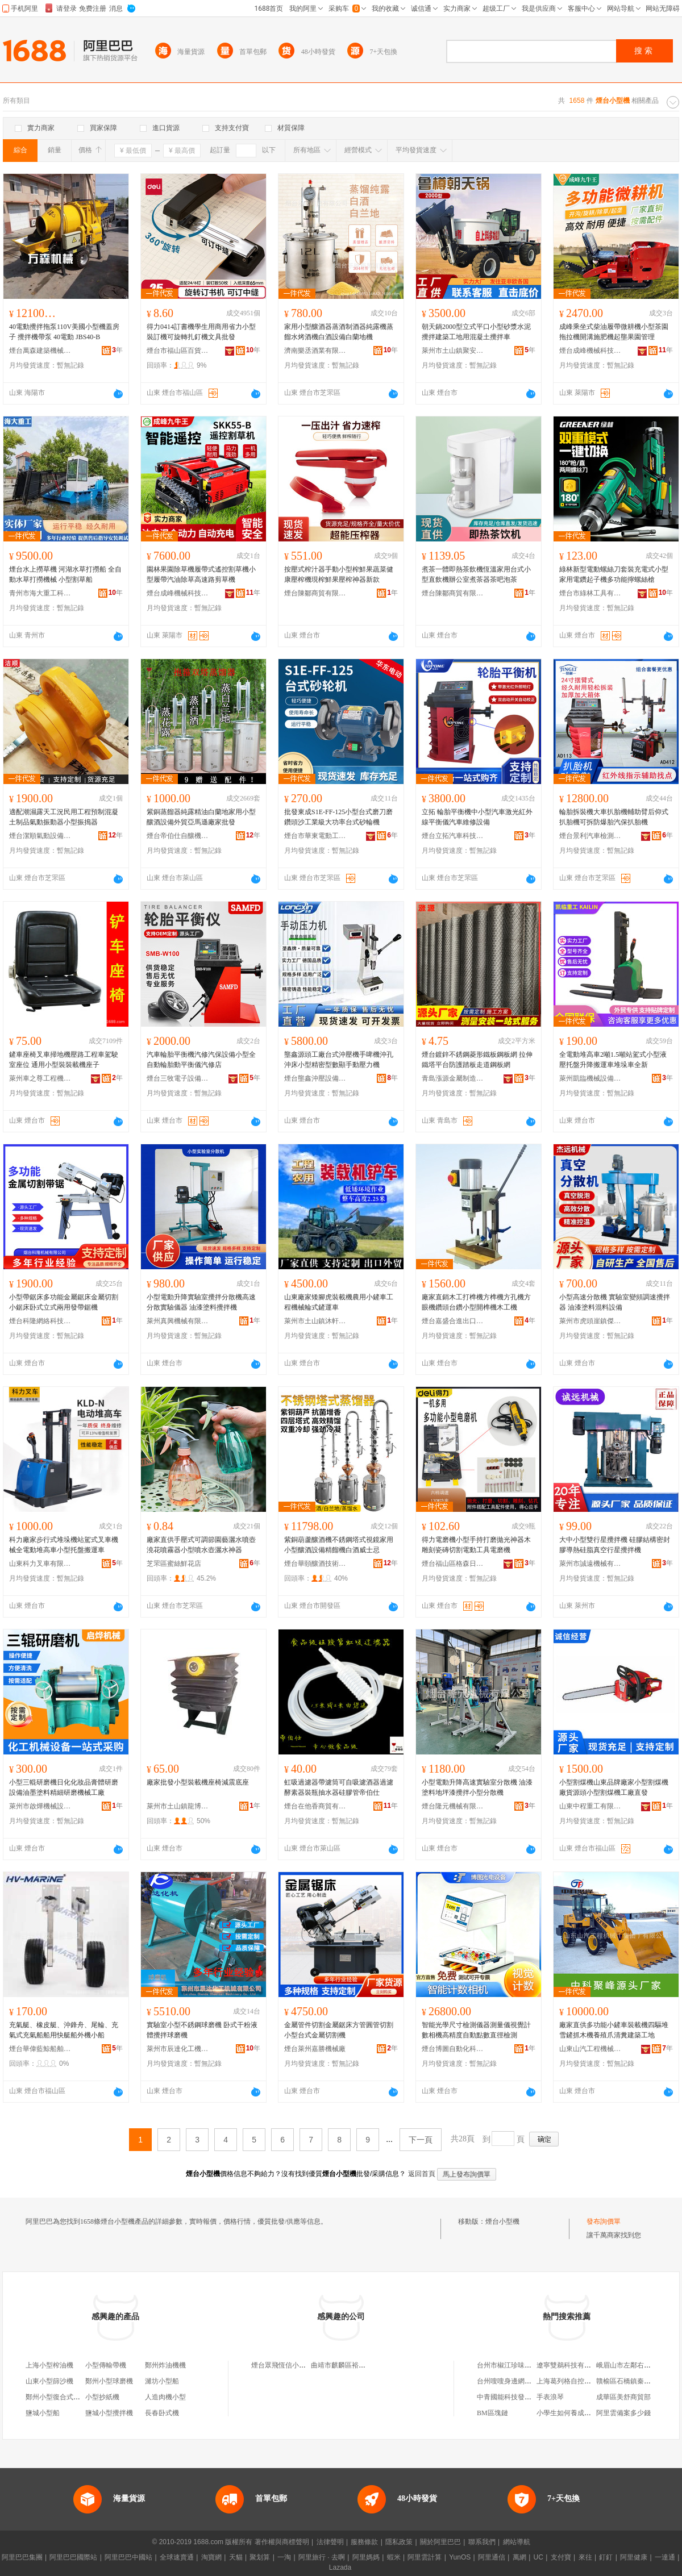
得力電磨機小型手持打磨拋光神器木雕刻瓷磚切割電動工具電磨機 (476, 1545)
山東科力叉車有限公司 (40, 1564)
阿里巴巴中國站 (128, 2557)
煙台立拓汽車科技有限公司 (453, 836)
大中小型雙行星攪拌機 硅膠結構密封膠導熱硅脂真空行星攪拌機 (614, 1545)
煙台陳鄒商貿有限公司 (315, 593)
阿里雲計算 (424, 2557)
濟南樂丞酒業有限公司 (315, 351)
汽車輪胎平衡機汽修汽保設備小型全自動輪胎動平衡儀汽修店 (201, 1060)
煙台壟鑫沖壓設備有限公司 (315, 1078)
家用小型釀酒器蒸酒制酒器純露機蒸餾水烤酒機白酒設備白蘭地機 (338, 332)
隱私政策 (399, 2542)
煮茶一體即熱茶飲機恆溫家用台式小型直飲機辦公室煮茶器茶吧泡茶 (476, 574)
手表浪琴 (550, 2397)
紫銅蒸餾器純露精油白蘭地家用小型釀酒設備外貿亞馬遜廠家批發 (201, 817)
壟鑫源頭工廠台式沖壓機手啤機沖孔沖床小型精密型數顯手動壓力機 (338, 1060)
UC (538, 2557)
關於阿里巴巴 (440, 2542)
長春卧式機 (162, 2413)
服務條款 (364, 2542)
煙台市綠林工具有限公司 (590, 593)
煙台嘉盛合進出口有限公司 (453, 1321)
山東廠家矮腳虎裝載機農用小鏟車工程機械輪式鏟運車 (338, 1302)
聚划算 (259, 2557)
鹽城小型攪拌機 (109, 2413)
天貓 (236, 2557)
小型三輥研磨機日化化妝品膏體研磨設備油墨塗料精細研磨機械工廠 (63, 1787)
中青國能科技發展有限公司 (518, 2397)
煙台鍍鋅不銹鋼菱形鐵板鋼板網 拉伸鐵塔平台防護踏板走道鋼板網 (477, 1060)
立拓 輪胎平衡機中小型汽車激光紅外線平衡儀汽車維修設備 (477, 817)
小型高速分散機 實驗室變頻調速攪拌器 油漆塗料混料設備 (614, 1302)
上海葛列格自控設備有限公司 (581, 2381)
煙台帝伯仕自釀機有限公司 (178, 836)
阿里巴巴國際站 (73, 2557)
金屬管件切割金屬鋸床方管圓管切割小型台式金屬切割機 (338, 2030)
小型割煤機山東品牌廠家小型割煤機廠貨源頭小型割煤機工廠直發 (613, 1787)
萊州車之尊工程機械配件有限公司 (40, 1078)
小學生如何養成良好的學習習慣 (584, 2413)
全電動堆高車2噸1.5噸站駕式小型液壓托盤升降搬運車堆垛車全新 (613, 1060)
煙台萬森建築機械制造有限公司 (40, 351)
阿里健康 (633, 2557)
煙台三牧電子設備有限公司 (178, 1078)
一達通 (665, 2557)
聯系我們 (482, 2542)
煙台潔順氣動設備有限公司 (40, 836)
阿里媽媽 (366, 2557)
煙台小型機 (502, 2221)
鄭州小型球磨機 (109, 2381)
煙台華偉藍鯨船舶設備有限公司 (40, 2049)
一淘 (284, 2557)
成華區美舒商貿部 (623, 2397)
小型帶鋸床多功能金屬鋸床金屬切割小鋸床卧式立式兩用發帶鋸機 (63, 1302)
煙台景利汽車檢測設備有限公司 (590, 836)
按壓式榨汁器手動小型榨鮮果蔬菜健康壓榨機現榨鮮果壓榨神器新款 (338, 574)
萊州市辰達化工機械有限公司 (178, 2049)
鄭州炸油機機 (165, 2365)
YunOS (460, 2557)
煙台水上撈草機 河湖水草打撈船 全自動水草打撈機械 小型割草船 (65, 574)
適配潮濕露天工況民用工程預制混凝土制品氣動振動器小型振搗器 (63, 817)
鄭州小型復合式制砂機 (60, 2397)
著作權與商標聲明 (282, 2542)
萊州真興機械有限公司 (178, 1321)
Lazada (340, 2567)
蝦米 (394, 2557)
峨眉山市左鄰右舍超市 (630, 2365)
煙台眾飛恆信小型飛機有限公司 (299, 2365)
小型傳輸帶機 (105, 2365)
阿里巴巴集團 (22, 2557)
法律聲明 (330, 2542)
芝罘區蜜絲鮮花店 (174, 1564)
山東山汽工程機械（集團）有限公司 (590, 2049)
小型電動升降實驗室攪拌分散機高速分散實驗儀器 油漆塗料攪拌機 (201, 1302)
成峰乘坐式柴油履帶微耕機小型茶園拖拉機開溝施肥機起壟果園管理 (613, 332)
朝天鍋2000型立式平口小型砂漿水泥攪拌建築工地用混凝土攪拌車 (476, 332)
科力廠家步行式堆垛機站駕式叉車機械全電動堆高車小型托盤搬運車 (63, 1545)
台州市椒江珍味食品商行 (514, 2365)
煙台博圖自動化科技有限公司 (453, 2049)
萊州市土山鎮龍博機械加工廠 (178, 1806)
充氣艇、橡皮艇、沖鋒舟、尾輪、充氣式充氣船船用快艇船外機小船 (63, 2030)
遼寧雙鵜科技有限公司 (571, 2365)
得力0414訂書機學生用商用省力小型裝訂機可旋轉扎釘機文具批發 (201, 332)
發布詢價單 (604, 2221)
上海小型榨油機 (49, 2365)
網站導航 (516, 2542)
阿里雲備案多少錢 (623, 2413)
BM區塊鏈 (492, 2413)
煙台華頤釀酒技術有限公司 (315, 1564)
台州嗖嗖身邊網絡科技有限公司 (524, 2381)
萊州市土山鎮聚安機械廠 (453, 351)
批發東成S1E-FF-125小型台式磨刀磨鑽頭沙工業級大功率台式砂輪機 (338, 817)
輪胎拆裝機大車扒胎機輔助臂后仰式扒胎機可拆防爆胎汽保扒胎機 (613, 817)
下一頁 (421, 2139)
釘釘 (606, 2557)
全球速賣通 (177, 2557)
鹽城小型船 (43, 2413)
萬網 (519, 2557)
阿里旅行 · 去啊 (321, 2557)
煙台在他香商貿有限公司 (315, 1806)
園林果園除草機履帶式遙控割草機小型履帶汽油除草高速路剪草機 (201, 574)
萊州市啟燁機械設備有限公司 (40, 1806)
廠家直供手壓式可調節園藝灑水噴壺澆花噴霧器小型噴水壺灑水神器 (201, 1545)
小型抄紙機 (102, 2397)
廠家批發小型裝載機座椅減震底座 (198, 1782)
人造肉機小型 (165, 2397)
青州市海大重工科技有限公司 (40, 593)
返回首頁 (421, 2174)
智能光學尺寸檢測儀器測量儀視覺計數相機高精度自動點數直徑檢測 (476, 2030)
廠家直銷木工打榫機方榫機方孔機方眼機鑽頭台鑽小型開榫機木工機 (476, 1302)
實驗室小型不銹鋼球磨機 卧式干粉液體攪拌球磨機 (202, 2030)
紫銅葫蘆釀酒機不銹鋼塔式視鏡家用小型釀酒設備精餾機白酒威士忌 (338, 1545)
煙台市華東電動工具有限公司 (315, 836)
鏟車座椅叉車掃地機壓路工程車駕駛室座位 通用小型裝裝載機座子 (63, 1060)
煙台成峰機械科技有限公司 (590, 351)
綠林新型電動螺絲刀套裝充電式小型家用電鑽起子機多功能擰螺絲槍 (613, 574)
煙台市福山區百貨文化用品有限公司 (178, 351)
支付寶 (561, 2557)
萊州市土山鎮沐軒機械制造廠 (315, 1321)
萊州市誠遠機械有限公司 (590, 1564)
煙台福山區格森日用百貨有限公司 (453, 1564)
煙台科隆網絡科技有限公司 (40, 1321)
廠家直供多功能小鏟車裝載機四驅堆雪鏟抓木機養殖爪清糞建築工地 (613, 2030)
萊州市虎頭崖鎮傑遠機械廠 (590, 1321)
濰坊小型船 (162, 2381)
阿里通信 (491, 2557)
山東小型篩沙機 (49, 2381)
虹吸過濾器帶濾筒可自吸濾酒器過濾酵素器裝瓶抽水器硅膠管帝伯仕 (338, 1787)
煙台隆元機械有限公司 (453, 1806)
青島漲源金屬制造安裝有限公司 (453, 1078)
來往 (585, 2557)
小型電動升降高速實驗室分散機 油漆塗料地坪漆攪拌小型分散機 (477, 1787)
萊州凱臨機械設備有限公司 (590, 1078)
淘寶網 (211, 2557)
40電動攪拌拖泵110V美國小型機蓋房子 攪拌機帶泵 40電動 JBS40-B (64, 332)
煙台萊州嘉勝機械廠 (315, 2049)
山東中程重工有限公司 (590, 1806)
